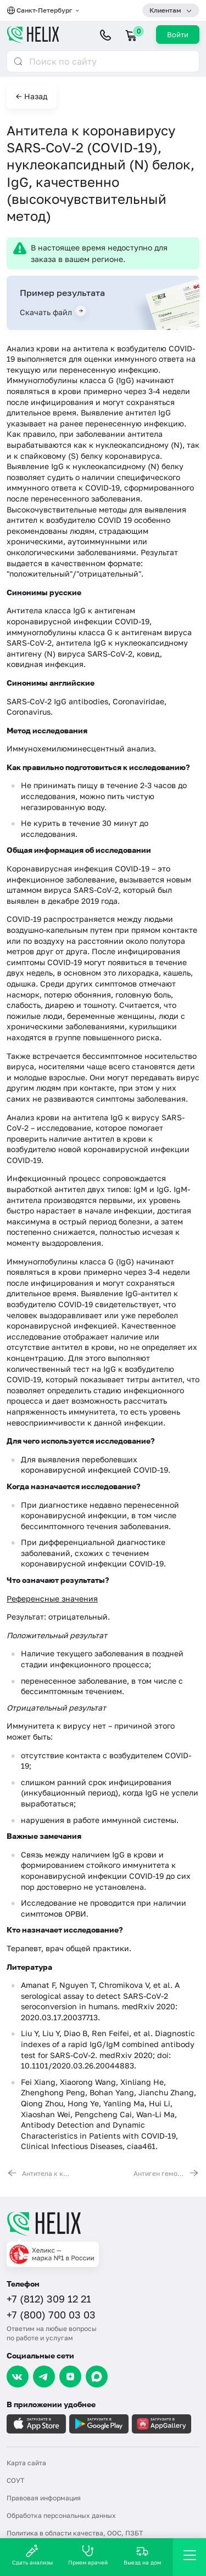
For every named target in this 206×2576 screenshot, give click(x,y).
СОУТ (15, 2480)
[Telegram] (44, 2376)
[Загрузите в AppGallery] (161, 2423)
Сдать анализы (32, 2555)
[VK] (18, 2376)
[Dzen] (70, 2376)
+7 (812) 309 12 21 (49, 2299)
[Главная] (103, 2223)
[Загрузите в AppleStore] (36, 2423)
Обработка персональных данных (61, 2515)
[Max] (97, 2376)
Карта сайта (26, 2463)
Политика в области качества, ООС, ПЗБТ (75, 2533)
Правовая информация (44, 2498)
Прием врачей (88, 2555)
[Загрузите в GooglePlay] (99, 2423)
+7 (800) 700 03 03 (51, 2315)
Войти (177, 34)
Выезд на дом (142, 2555)
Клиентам (165, 10)
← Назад (31, 96)
